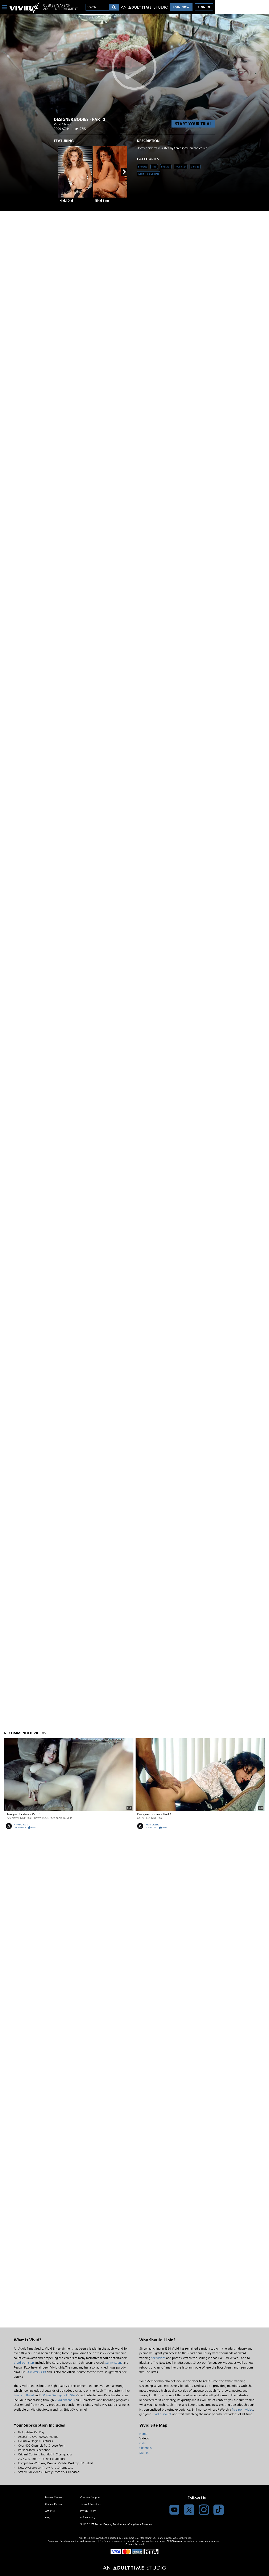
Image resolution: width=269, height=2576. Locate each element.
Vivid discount (161, 2414)
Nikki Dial (66, 200)
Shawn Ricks (41, 1818)
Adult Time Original (148, 174)
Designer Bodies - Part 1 (154, 1814)
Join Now (181, 7)
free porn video (242, 2409)
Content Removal (134, 2544)
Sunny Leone (114, 2362)
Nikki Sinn (102, 200)
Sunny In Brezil (24, 2395)
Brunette (142, 166)
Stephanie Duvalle (61, 1818)
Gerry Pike (143, 1818)
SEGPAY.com (174, 2541)
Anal (154, 166)
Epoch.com (66, 2541)
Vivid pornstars (24, 2362)
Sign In (204, 7)
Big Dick (165, 166)
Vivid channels (65, 2400)
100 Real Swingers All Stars (59, 2395)
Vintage (195, 166)
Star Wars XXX (36, 2372)
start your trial (193, 124)
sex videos (158, 2358)
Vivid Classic (21, 1824)
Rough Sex (180, 166)
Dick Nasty (12, 1818)
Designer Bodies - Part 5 (23, 1814)
